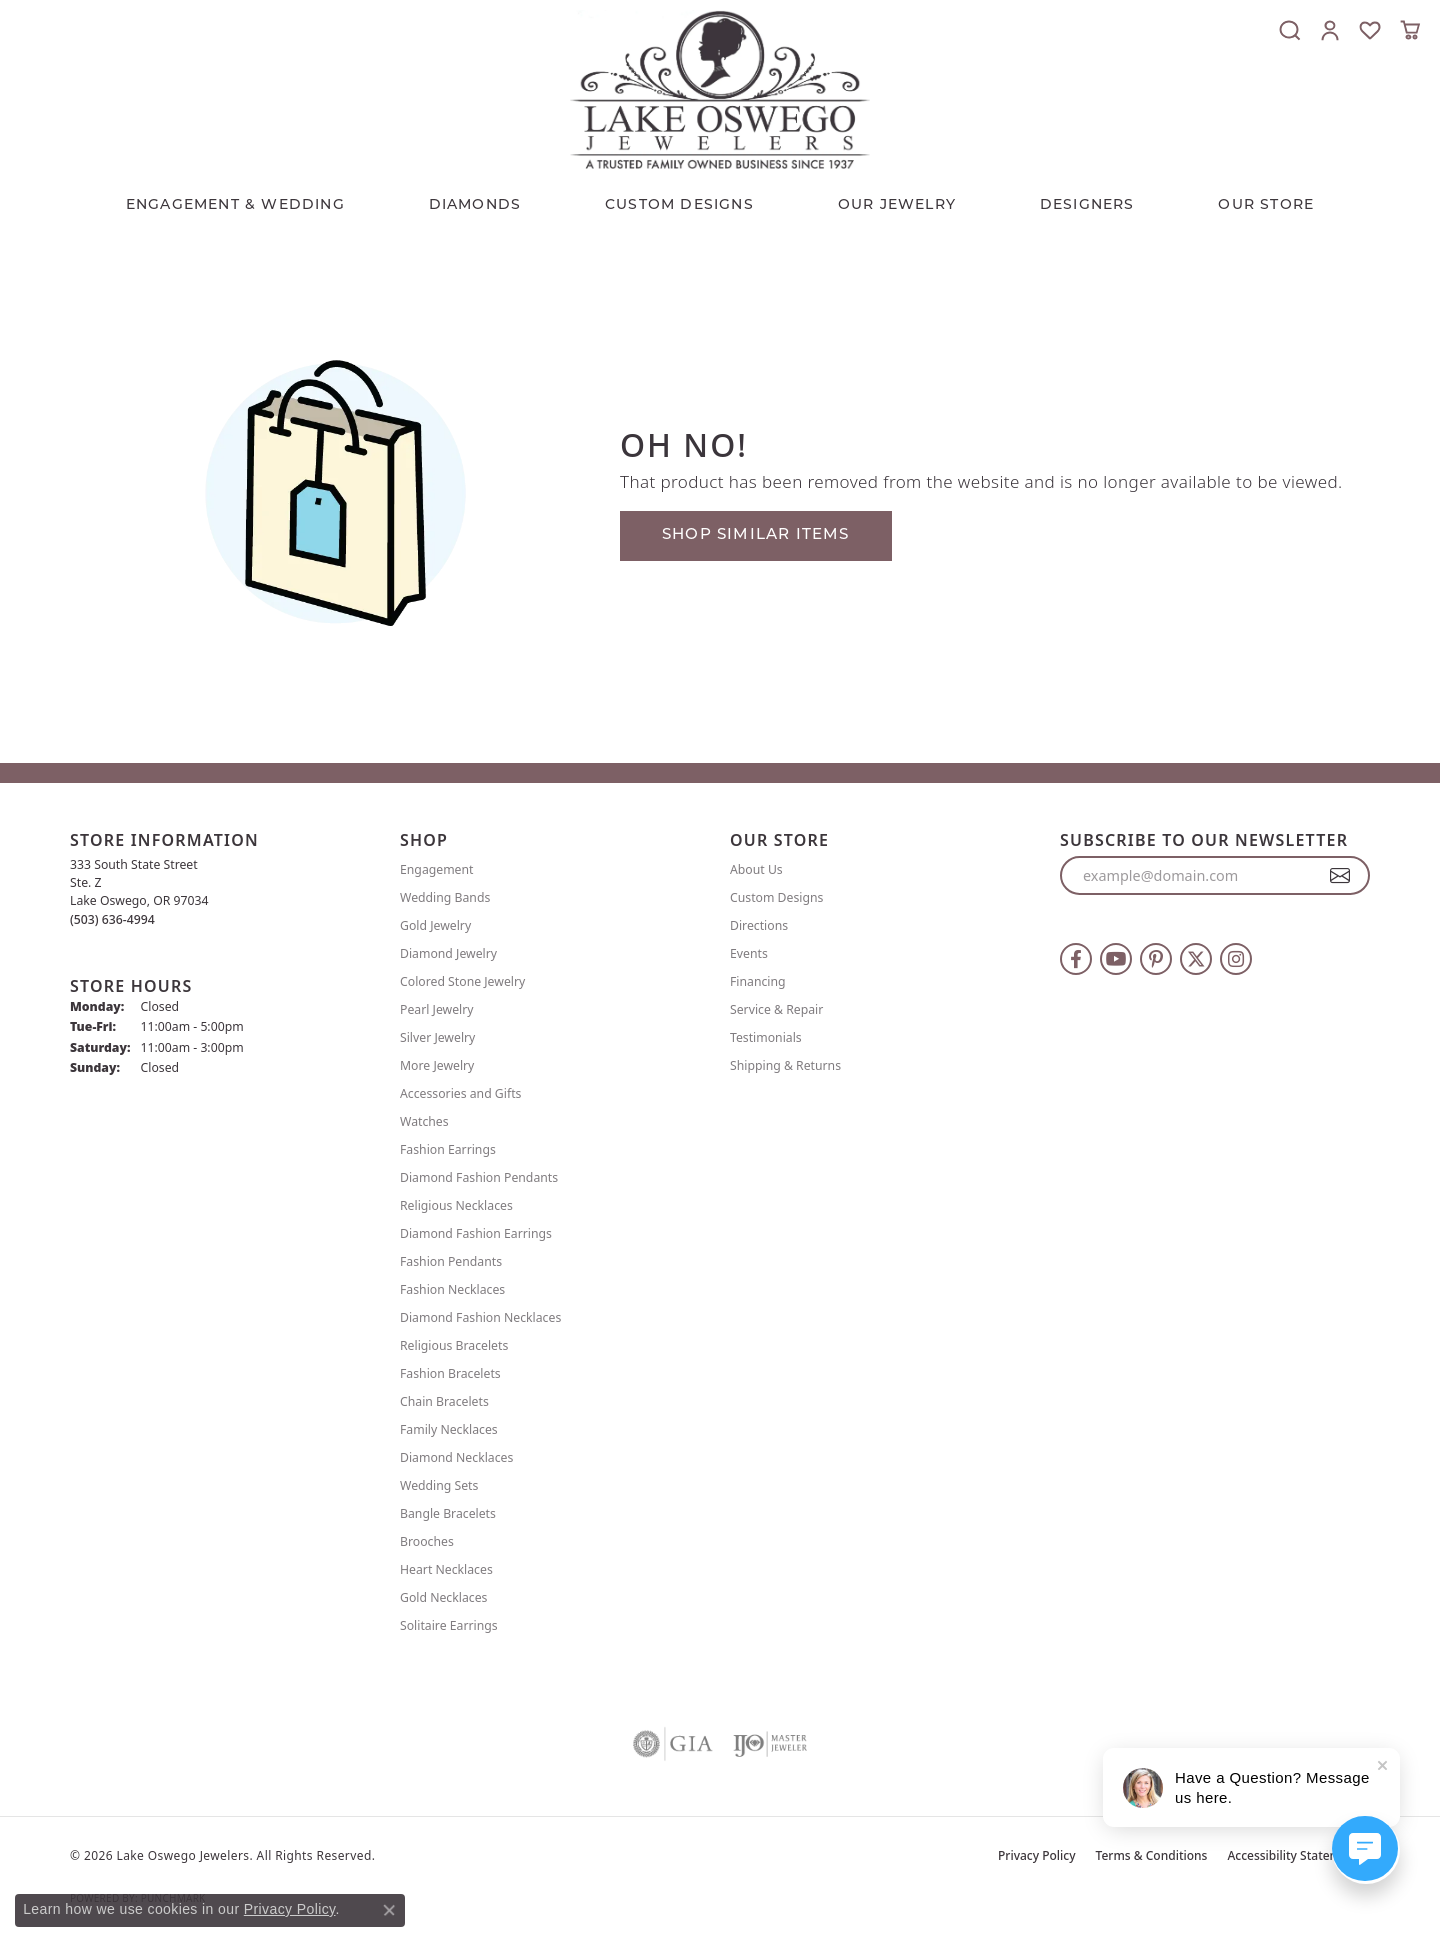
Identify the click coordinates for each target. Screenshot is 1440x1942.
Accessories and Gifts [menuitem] (460, 1093)
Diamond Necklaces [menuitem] (456, 1457)
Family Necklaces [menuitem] (449, 1429)
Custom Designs (776, 897)
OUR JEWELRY (897, 205)
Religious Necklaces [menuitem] (456, 1205)
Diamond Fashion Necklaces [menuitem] (480, 1317)
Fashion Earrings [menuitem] (448, 1149)
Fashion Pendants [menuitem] (451, 1261)
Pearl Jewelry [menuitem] (437, 1009)
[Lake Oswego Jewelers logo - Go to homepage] (720, 89)
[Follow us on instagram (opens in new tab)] (1236, 959)
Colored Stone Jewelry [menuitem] (462, 981)
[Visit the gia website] (673, 1744)
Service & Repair (776, 1009)
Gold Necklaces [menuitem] (443, 1597)
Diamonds (475, 205)
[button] (1290, 30)
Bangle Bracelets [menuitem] (448, 1513)
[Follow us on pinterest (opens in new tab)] (1156, 959)
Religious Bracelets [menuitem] (454, 1345)
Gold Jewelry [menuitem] (435, 925)
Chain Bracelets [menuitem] (444, 1401)
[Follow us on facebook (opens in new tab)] (1076, 959)
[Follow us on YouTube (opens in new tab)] (1116, 959)
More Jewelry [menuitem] (437, 1065)
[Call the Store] (112, 919)
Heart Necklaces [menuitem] (446, 1569)
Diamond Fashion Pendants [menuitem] (479, 1177)
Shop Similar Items (756, 535)
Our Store (1266, 205)
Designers (1087, 205)
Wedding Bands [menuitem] (445, 897)
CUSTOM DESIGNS (679, 205)
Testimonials (766, 1037)
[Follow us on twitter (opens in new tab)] (1196, 959)
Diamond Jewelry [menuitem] (448, 953)
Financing (758, 981)
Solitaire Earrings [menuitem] (449, 1625)
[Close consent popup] (389, 1910)
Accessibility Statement (1293, 1855)
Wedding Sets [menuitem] (439, 1485)
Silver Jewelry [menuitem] (437, 1037)
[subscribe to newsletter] (1340, 876)
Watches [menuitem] (424, 1121)
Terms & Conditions (1152, 1855)
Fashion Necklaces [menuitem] (452, 1289)
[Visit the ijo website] (770, 1744)
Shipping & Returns (785, 1065)
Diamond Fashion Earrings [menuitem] (476, 1233)
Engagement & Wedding (235, 205)
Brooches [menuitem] (427, 1541)
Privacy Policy (1037, 1855)
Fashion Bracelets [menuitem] (450, 1373)
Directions (759, 925)
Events (749, 953)
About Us (756, 869)
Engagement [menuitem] (437, 869)
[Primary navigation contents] (720, 201)
